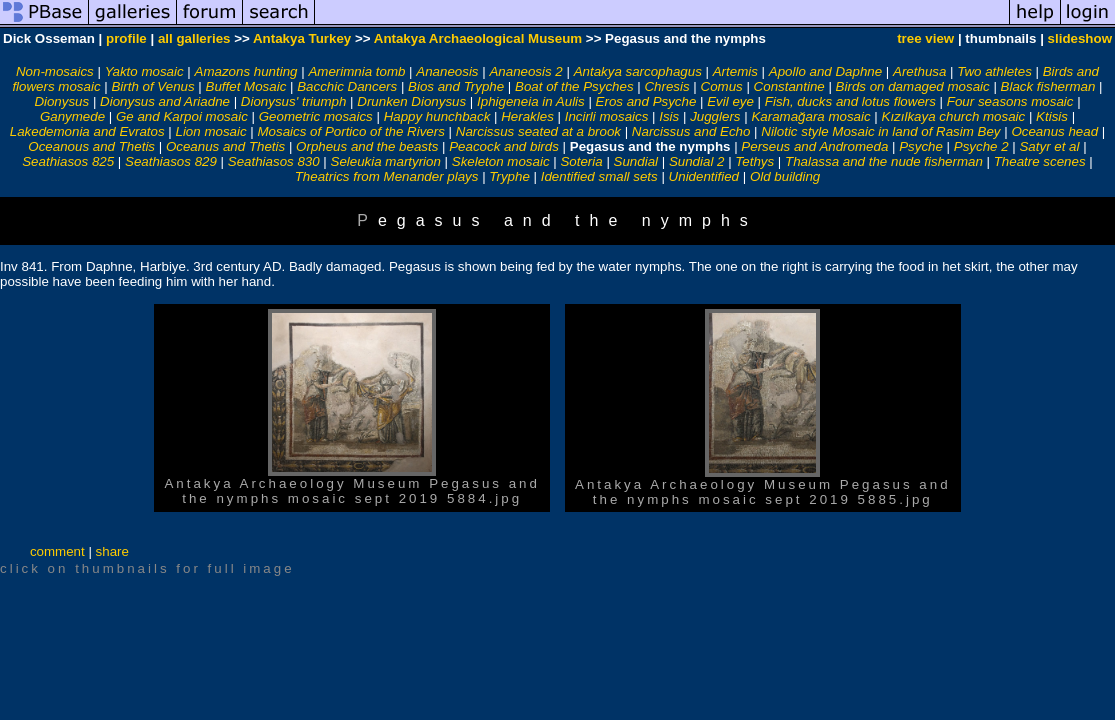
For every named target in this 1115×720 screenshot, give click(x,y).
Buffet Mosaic (246, 86)
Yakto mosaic (144, 71)
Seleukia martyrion (386, 161)
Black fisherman (1048, 86)
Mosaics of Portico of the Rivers (350, 131)
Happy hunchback (437, 116)
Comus (722, 86)
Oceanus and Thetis (225, 146)
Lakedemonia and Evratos (87, 131)
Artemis (735, 71)
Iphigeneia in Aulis (531, 101)
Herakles (527, 116)
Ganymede (72, 116)
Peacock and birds (504, 146)
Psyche (921, 146)
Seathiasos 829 (171, 161)
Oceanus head (1054, 131)
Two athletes (994, 71)
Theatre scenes (1040, 161)
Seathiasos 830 (274, 161)
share (112, 551)
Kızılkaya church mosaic (954, 116)
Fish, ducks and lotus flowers (850, 101)
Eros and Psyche (646, 101)
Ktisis (1052, 116)
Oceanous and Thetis (91, 146)
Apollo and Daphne (825, 71)
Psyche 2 (981, 146)
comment (57, 551)
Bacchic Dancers (347, 86)
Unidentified (704, 176)
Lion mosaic (210, 131)
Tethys (754, 161)
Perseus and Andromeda (814, 146)
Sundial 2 (697, 161)
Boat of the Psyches (574, 86)
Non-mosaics (55, 71)
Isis (669, 116)
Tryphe (509, 176)
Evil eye (730, 101)
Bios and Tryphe (456, 86)
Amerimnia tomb (356, 71)
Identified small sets (599, 176)
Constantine (789, 86)
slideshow (1080, 38)
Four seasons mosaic (1010, 101)
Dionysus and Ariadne (165, 101)
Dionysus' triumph (294, 101)
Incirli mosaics (607, 116)
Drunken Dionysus (411, 101)
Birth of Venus (152, 86)
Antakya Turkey (302, 38)
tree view (925, 38)
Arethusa (919, 71)
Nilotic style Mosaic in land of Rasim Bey (880, 131)
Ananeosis (447, 71)
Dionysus (61, 101)
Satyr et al (1049, 146)
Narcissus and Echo (691, 131)
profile (126, 38)
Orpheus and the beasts (367, 146)
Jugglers (715, 116)
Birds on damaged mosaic (913, 86)
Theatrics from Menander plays (387, 176)
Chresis (666, 86)
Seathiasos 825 (68, 161)
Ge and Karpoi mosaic (182, 116)
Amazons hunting (246, 71)
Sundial (636, 161)
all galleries (194, 38)
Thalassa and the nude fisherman (884, 161)
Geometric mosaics (316, 116)
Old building (785, 176)
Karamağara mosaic (810, 116)
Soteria (581, 161)
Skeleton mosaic (501, 161)
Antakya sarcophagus (638, 71)
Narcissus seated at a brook (538, 131)
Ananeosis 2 (525, 71)
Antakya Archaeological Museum (478, 38)
